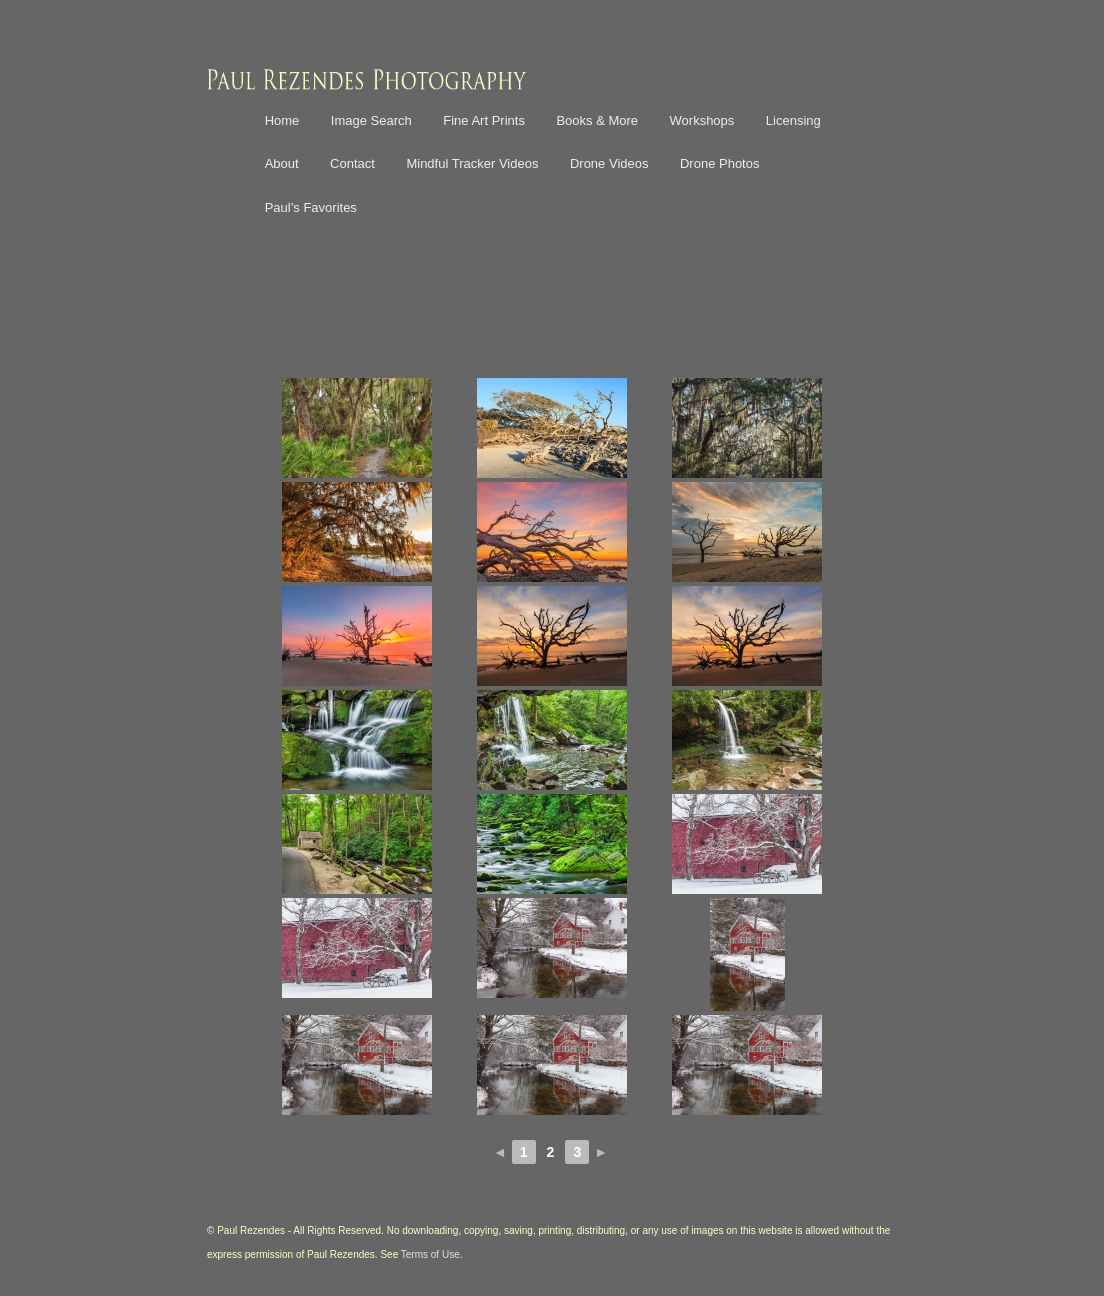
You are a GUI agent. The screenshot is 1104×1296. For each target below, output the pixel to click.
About (282, 163)
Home (282, 120)
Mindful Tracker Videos (472, 163)
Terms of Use (430, 1254)
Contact (352, 163)
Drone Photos (720, 163)
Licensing (793, 120)
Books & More (597, 120)
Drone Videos (609, 163)
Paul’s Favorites (311, 207)
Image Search (371, 120)
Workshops (702, 120)
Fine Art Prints (484, 120)
